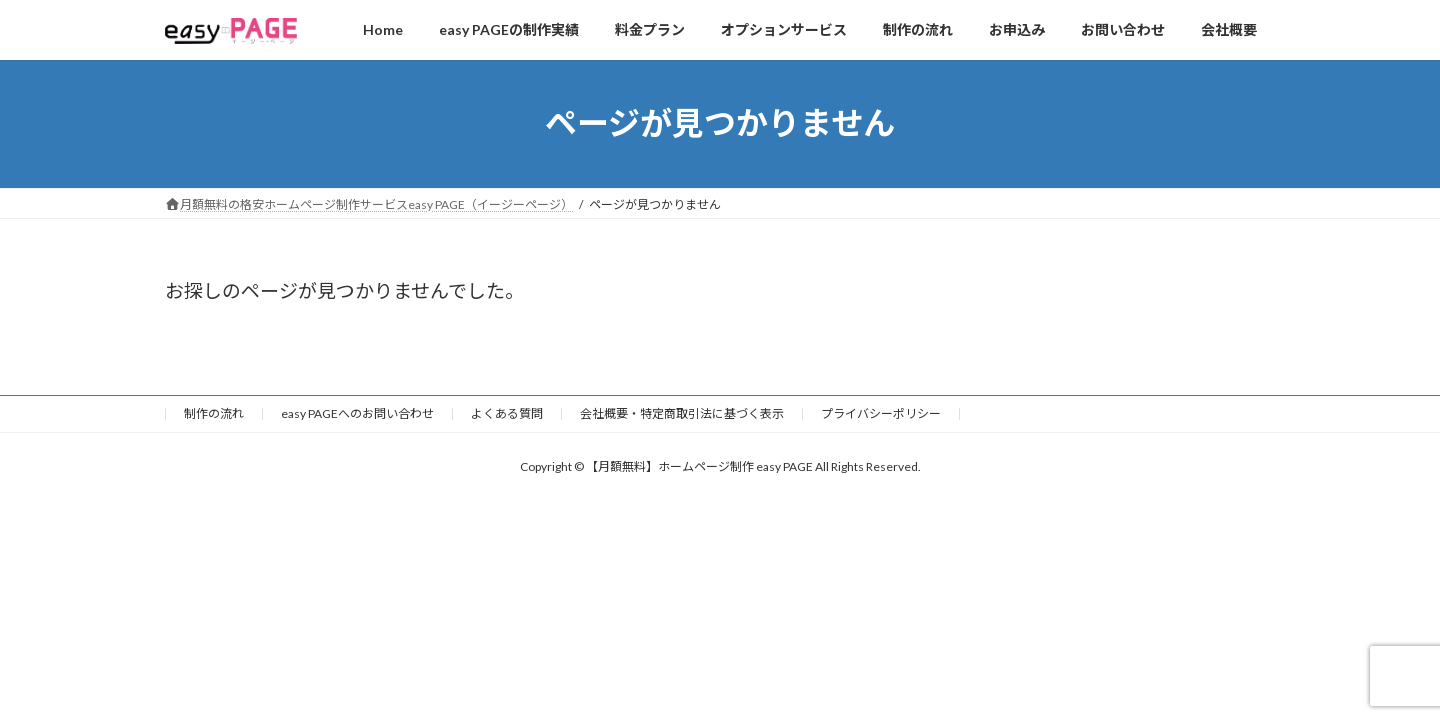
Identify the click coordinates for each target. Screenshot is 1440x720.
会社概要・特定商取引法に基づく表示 (682, 413)
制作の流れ (214, 413)
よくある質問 (507, 413)
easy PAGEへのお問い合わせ (357, 413)
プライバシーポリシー (881, 413)
